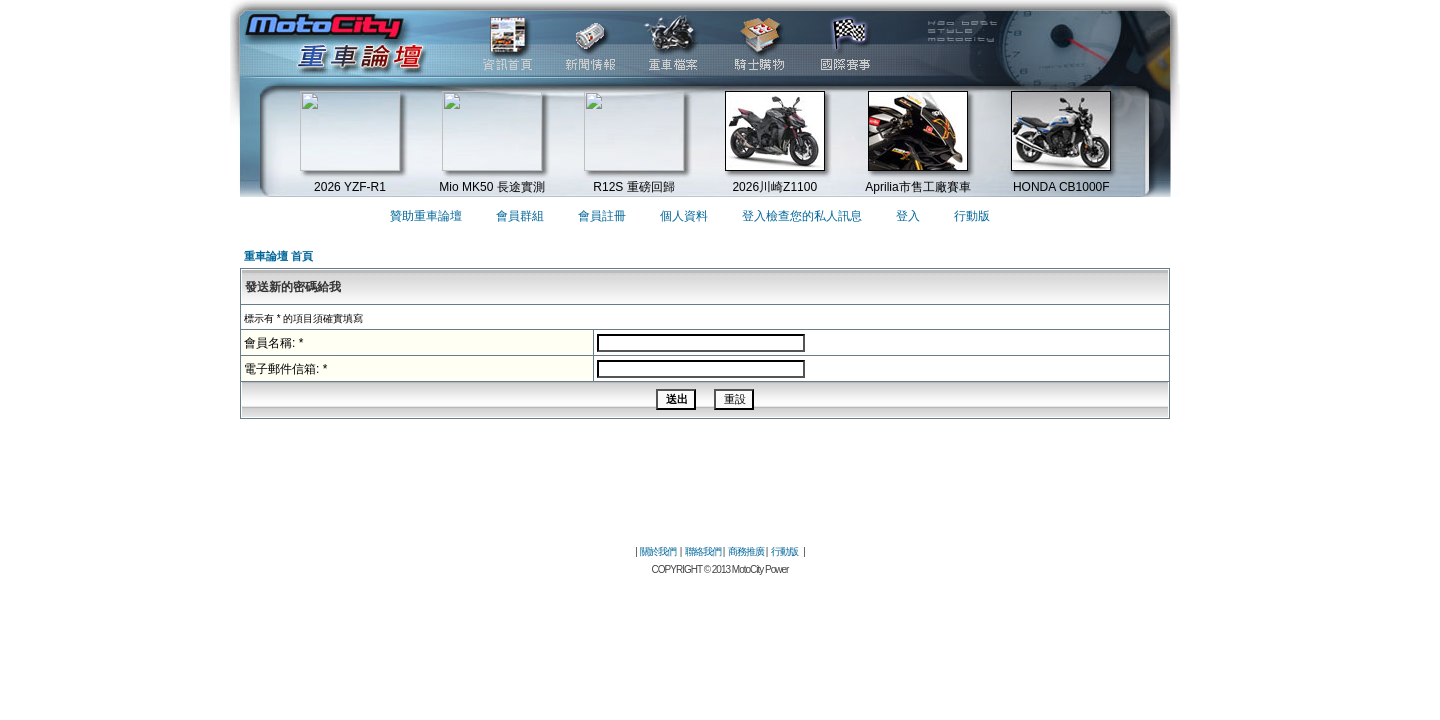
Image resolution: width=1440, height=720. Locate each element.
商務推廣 (746, 551)
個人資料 (684, 216)
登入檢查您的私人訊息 (802, 216)
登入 (908, 216)
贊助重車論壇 (426, 216)
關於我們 (658, 551)
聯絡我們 (703, 551)
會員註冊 (602, 216)
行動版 (972, 216)
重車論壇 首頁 (278, 256)
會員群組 (520, 216)
